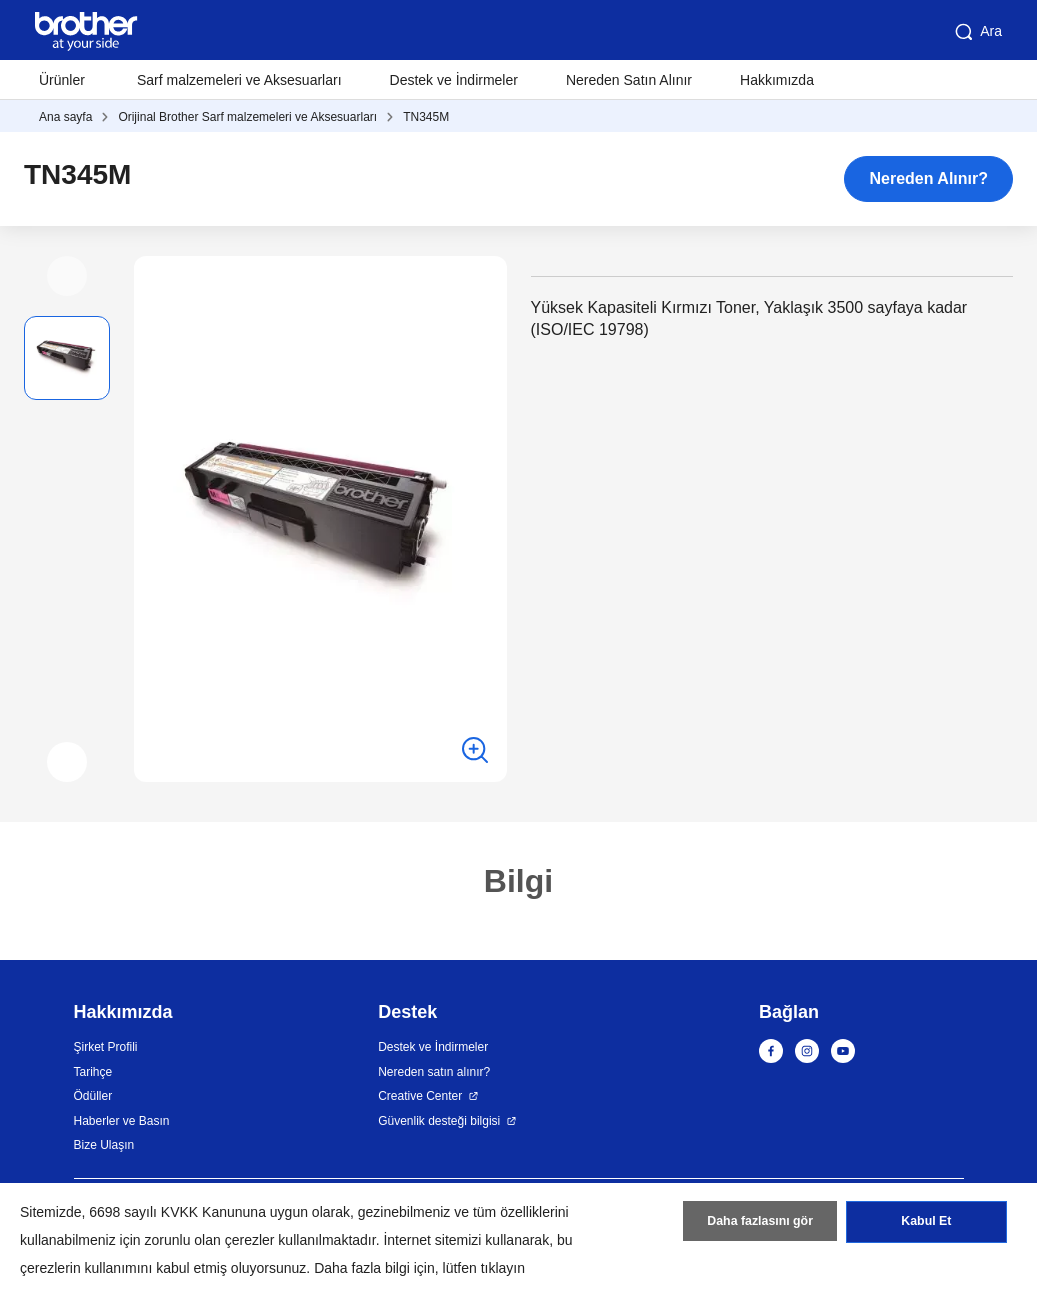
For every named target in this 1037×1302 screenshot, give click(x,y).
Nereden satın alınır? (434, 1072)
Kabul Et (926, 1225)
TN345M (426, 117)
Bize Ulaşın (104, 1145)
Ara (977, 32)
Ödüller (93, 1096)
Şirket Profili (106, 1047)
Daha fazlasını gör (760, 1225)
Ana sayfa (65, 117)
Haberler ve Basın (122, 1121)
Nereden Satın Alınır (629, 80)
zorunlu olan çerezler (210, 1240)
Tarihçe (93, 1072)
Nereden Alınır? (928, 178)
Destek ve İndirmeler (454, 80)
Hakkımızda (777, 80)
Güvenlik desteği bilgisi (439, 1121)
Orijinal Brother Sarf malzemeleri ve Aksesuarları (247, 117)
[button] (67, 276)
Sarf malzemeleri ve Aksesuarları (239, 80)
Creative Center (420, 1096)
